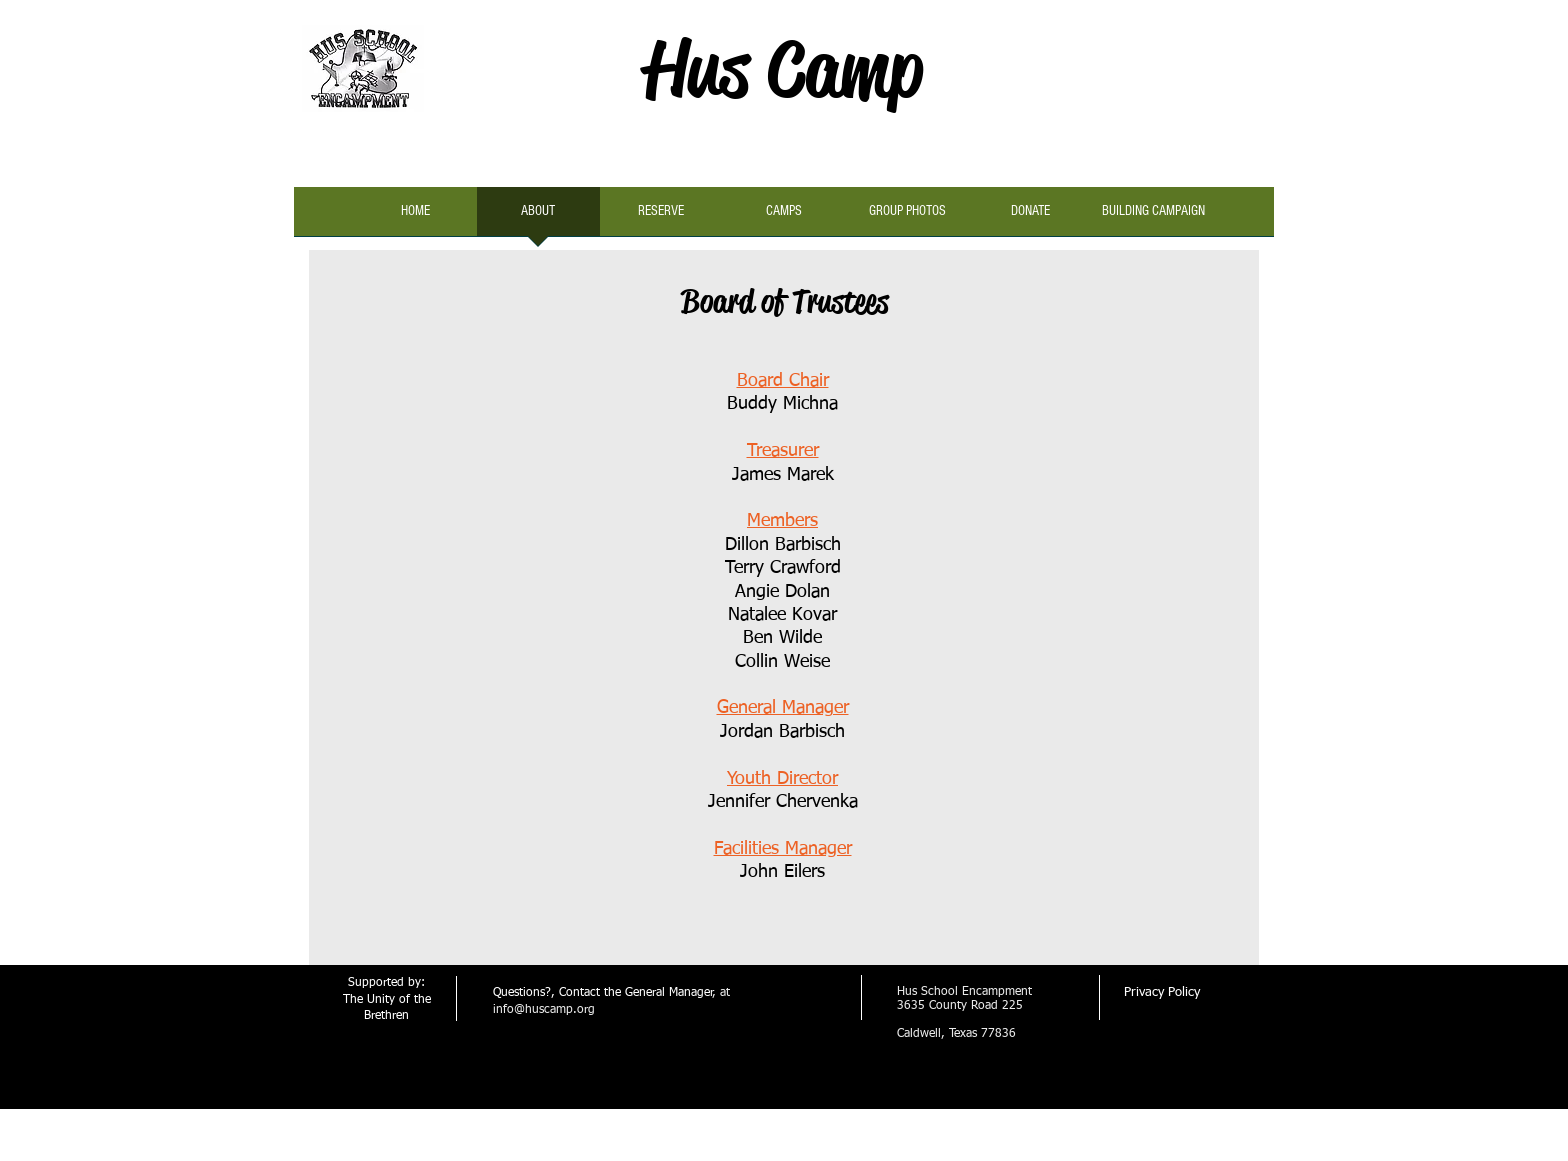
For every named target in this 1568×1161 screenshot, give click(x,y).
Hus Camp (783, 68)
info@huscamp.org (544, 1010)
